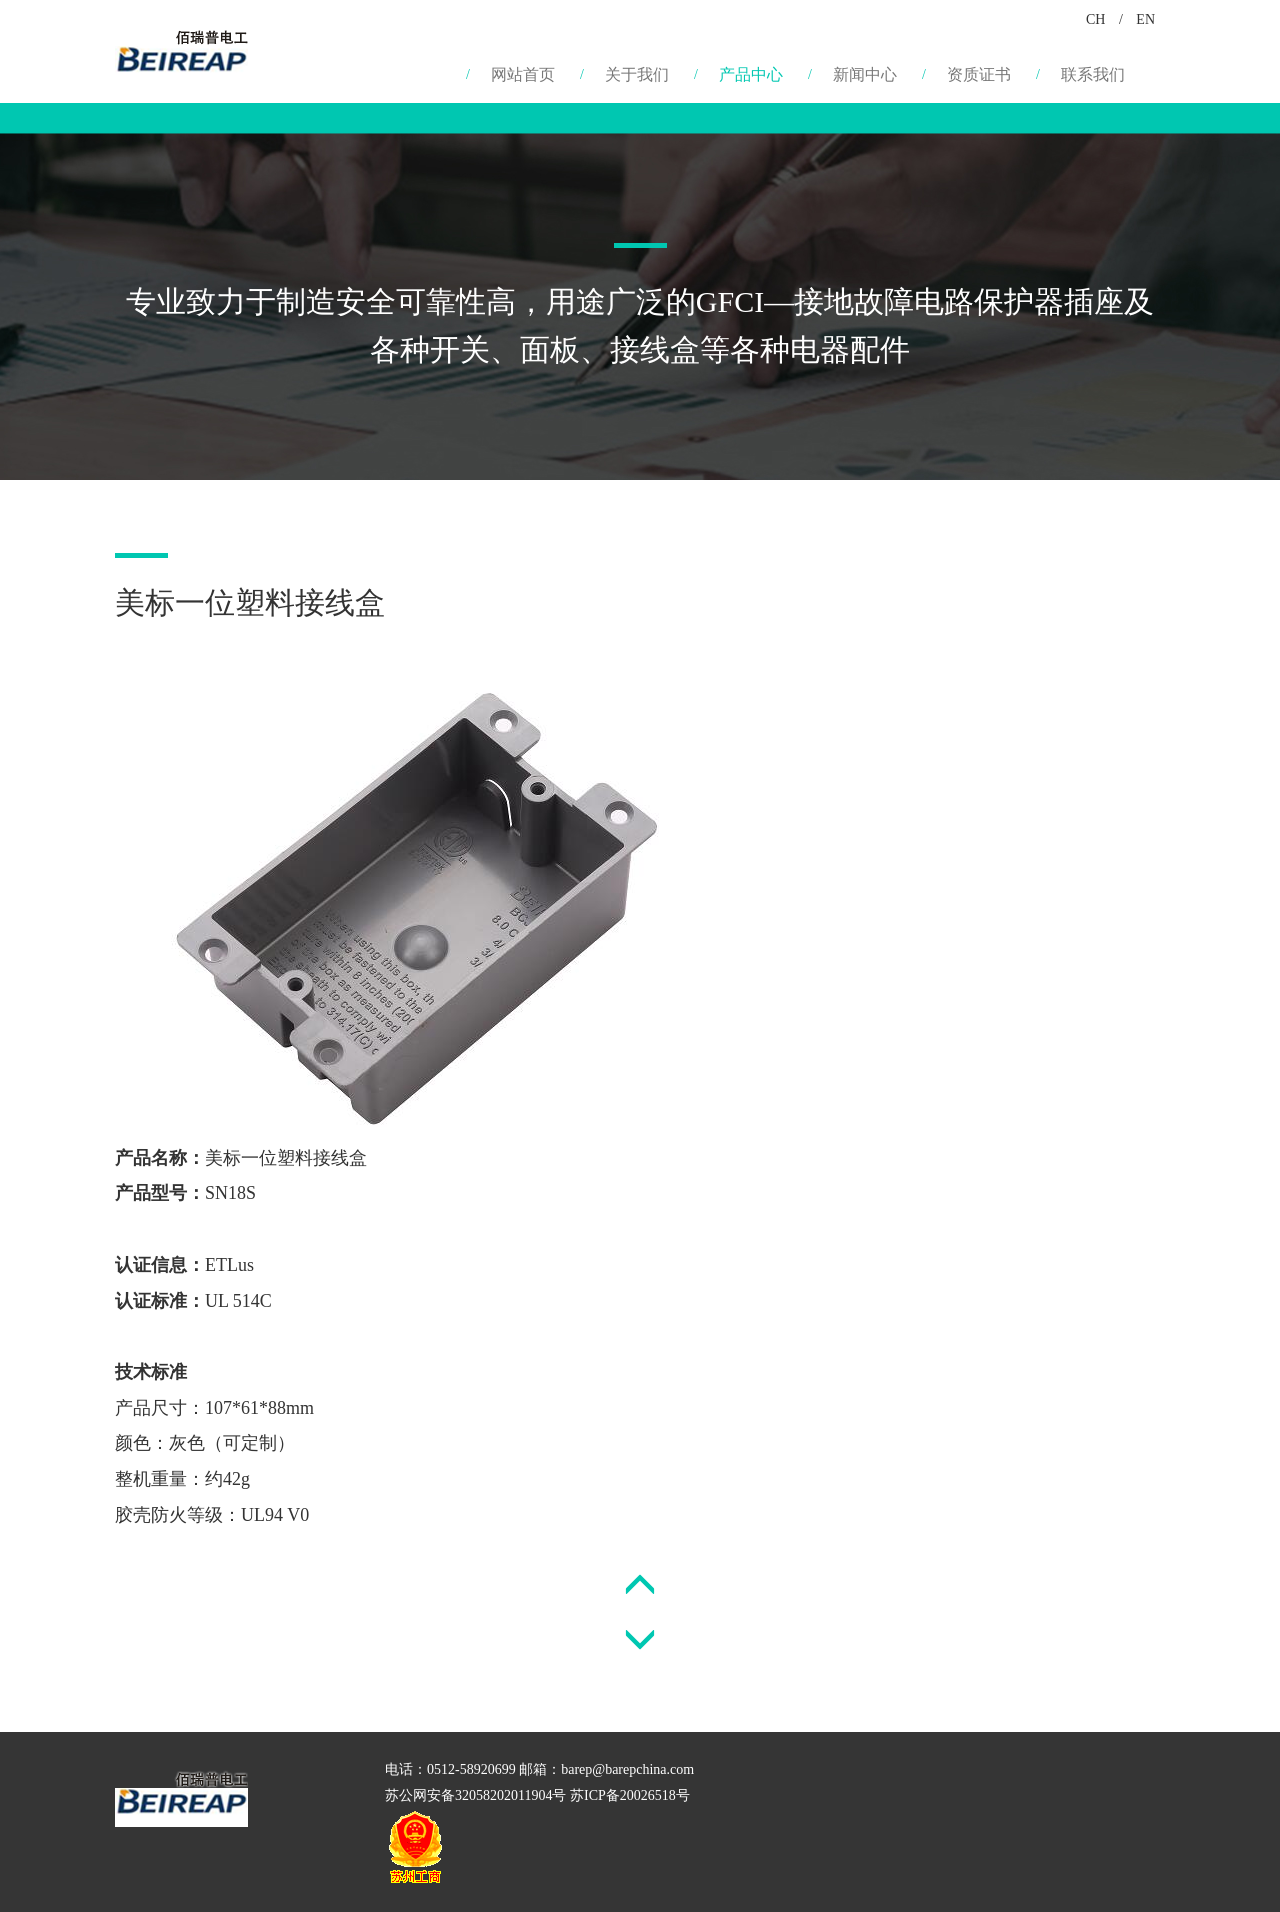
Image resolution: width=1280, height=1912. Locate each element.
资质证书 (979, 74)
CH (1095, 19)
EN (1145, 19)
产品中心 (751, 74)
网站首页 (523, 74)
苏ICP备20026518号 (630, 1795)
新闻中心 (865, 74)
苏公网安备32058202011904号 (475, 1795)
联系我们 (1093, 74)
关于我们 (637, 74)
